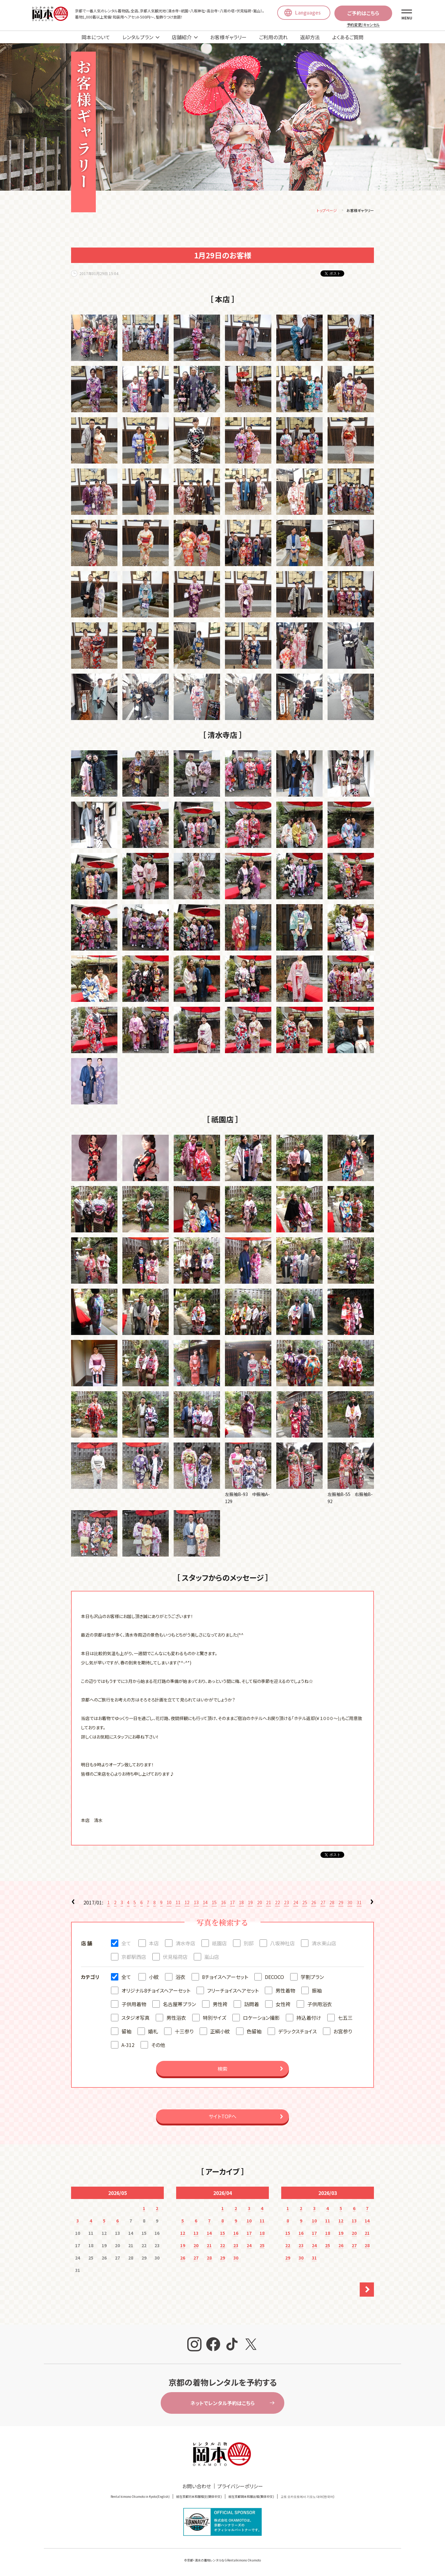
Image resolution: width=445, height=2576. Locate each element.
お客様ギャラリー (228, 37)
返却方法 (310, 37)
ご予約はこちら (363, 13)
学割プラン (312, 1977)
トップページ (327, 211)
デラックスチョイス (297, 2032)
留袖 (126, 2032)
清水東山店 (324, 1944)
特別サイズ (214, 2018)
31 (359, 1903)
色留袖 (254, 2032)
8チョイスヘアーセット (225, 1977)
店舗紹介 (182, 37)
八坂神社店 (282, 1944)
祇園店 (219, 1944)
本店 (154, 1944)
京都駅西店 (133, 1957)
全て (126, 1944)
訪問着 (251, 2005)
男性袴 (220, 2005)
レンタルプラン (137, 37)
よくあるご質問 (347, 37)
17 (232, 1903)
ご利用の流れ (273, 37)
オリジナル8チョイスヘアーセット (155, 1991)
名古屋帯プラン (179, 2005)
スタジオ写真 (135, 2018)
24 (295, 1903)
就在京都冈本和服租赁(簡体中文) (199, 2497)
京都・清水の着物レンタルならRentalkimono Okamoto (224, 2561)
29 (340, 1903)
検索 (222, 2069)
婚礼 (153, 2032)
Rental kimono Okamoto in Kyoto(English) (140, 2497)
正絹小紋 (220, 2032)
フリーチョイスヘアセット (233, 1991)
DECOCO (274, 1977)
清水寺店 (185, 1944)
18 (241, 1903)
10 (169, 1903)
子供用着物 (133, 2005)
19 (250, 1903)
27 (322, 1903)
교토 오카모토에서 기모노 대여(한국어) (307, 2497)
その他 (158, 2045)
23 (286, 1903)
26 (313, 1903)
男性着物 (285, 1991)
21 (268, 1903)
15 (214, 1903)
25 (304, 1903)
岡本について (96, 37)
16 (223, 1903)
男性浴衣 (176, 2018)
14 (205, 1903)
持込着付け (308, 2018)
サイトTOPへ (222, 2117)
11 (178, 1903)
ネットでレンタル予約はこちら (222, 2404)
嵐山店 (211, 1957)
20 (259, 1903)
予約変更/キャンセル (363, 24)
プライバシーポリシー (240, 2487)
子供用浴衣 (319, 2005)
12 (186, 1903)
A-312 (127, 2045)
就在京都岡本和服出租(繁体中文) (251, 2497)
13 (196, 1903)
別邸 (248, 1944)
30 (349, 1903)
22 (277, 1903)
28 (331, 1903)
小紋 (154, 1977)
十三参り (184, 2032)
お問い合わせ (196, 2487)
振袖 (317, 1991)
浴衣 (180, 1977)
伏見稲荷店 (175, 1957)
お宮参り (342, 2032)
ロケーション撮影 (261, 2018)
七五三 (345, 2018)
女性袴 (283, 2005)
